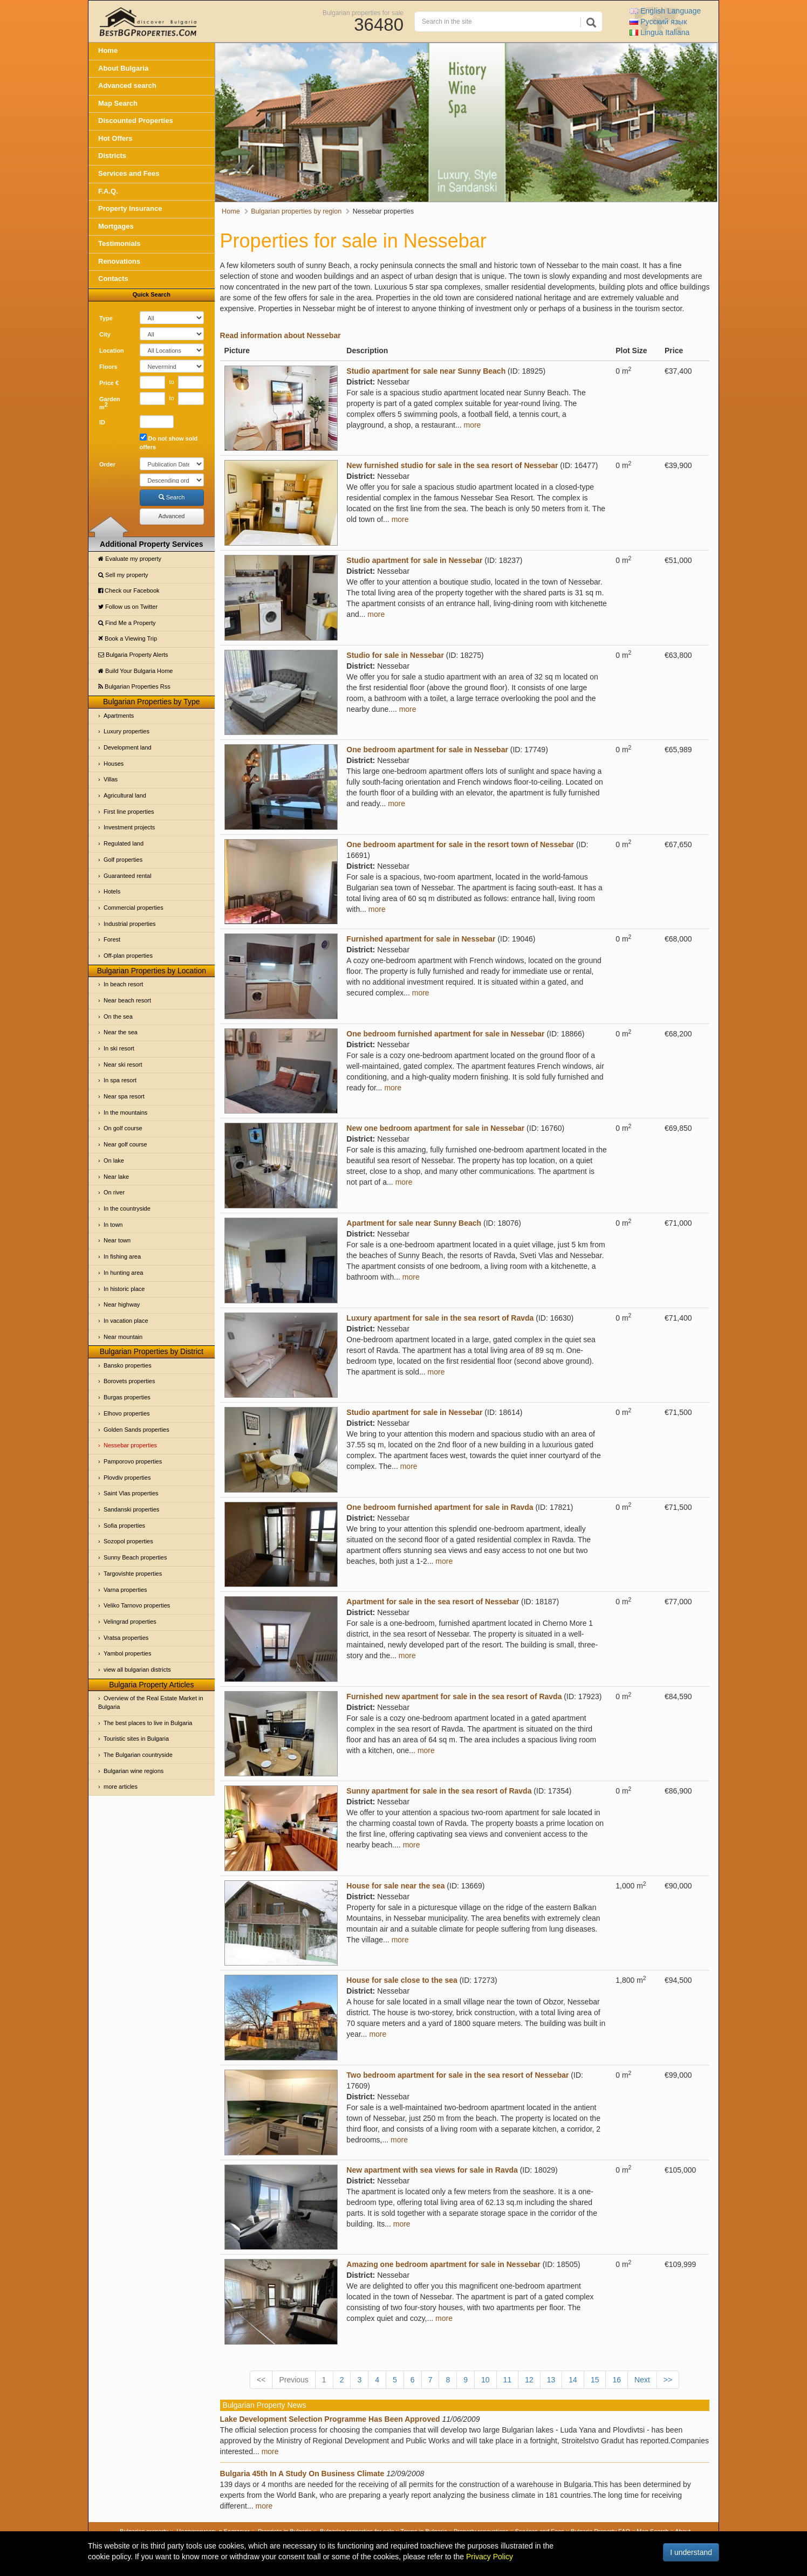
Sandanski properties (131, 1509)
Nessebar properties (130, 1445)
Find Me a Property (127, 623)
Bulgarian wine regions (133, 1771)
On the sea (118, 1016)
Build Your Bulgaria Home (135, 671)
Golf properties (123, 859)
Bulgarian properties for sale (363, 12)
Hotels (112, 891)
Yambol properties (127, 1653)
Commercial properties (133, 907)
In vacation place (126, 1320)
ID (102, 422)
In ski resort (119, 1048)
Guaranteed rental (128, 876)
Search (172, 497)
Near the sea (121, 1032)
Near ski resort (123, 1064)
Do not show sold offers (169, 442)
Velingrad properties (130, 1621)
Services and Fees (128, 173)
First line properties (129, 811)
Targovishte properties (133, 1573)
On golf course (123, 1128)
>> (668, 2379)
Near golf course (125, 1144)
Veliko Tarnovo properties (137, 1605)
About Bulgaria (123, 68)
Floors (108, 366)
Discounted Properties (135, 120)
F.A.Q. (108, 191)
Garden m (109, 403)
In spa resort (120, 1080)
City (105, 334)
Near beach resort (127, 1000)
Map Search (118, 103)
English (665, 10)
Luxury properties (126, 731)
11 (507, 2379)
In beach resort (123, 984)
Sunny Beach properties (135, 1557)
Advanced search (127, 85)
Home (108, 50)
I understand (691, 2552)
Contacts (113, 278)
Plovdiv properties (127, 1477)
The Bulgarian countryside (138, 1754)
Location (111, 350)
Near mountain (123, 1337)
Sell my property (123, 575)
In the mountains (125, 1112)
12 (529, 2379)
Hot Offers (115, 138)
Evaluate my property (129, 558)
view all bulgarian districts (137, 1669)
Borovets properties (129, 1381)
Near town (117, 1240)
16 (616, 2379)
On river (114, 1192)
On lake (114, 1160)
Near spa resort (124, 1096)
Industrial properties (130, 924)
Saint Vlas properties (131, 1493)
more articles (121, 1786)
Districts (112, 156)
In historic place (124, 1289)
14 (573, 2379)
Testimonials (119, 243)
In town (113, 1224)
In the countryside (127, 1208)
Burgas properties (127, 1397)
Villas (111, 779)
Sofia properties (124, 1525)
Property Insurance (130, 208)
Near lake (116, 1176)
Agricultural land (125, 795)
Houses (114, 763)
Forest (112, 939)
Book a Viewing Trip (127, 638)
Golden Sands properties (136, 1429)
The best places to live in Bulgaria (148, 1723)
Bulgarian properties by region (296, 211)
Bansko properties (128, 1365)
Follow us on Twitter (128, 606)
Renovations (119, 261)
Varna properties (125, 1589)
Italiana (659, 32)
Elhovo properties (127, 1413)
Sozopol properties (128, 1541)
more (472, 425)
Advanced (172, 516)
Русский (658, 21)
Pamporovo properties (133, 1461)
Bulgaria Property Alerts (133, 654)
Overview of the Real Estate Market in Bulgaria (150, 1702)
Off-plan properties (128, 955)
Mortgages (116, 226)
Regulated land (123, 843)
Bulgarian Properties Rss (134, 686)
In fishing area (122, 1256)
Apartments (119, 715)
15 (595, 2379)
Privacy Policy (489, 2556)
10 (485, 2379)
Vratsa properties (126, 1637)
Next (642, 2379)
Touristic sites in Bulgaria (136, 1738)
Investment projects (129, 827)
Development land (128, 747)
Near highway (122, 1304)
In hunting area (123, 1272)
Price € (109, 383)
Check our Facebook (129, 590)
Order (107, 464)
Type (106, 318)
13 (551, 2379)
